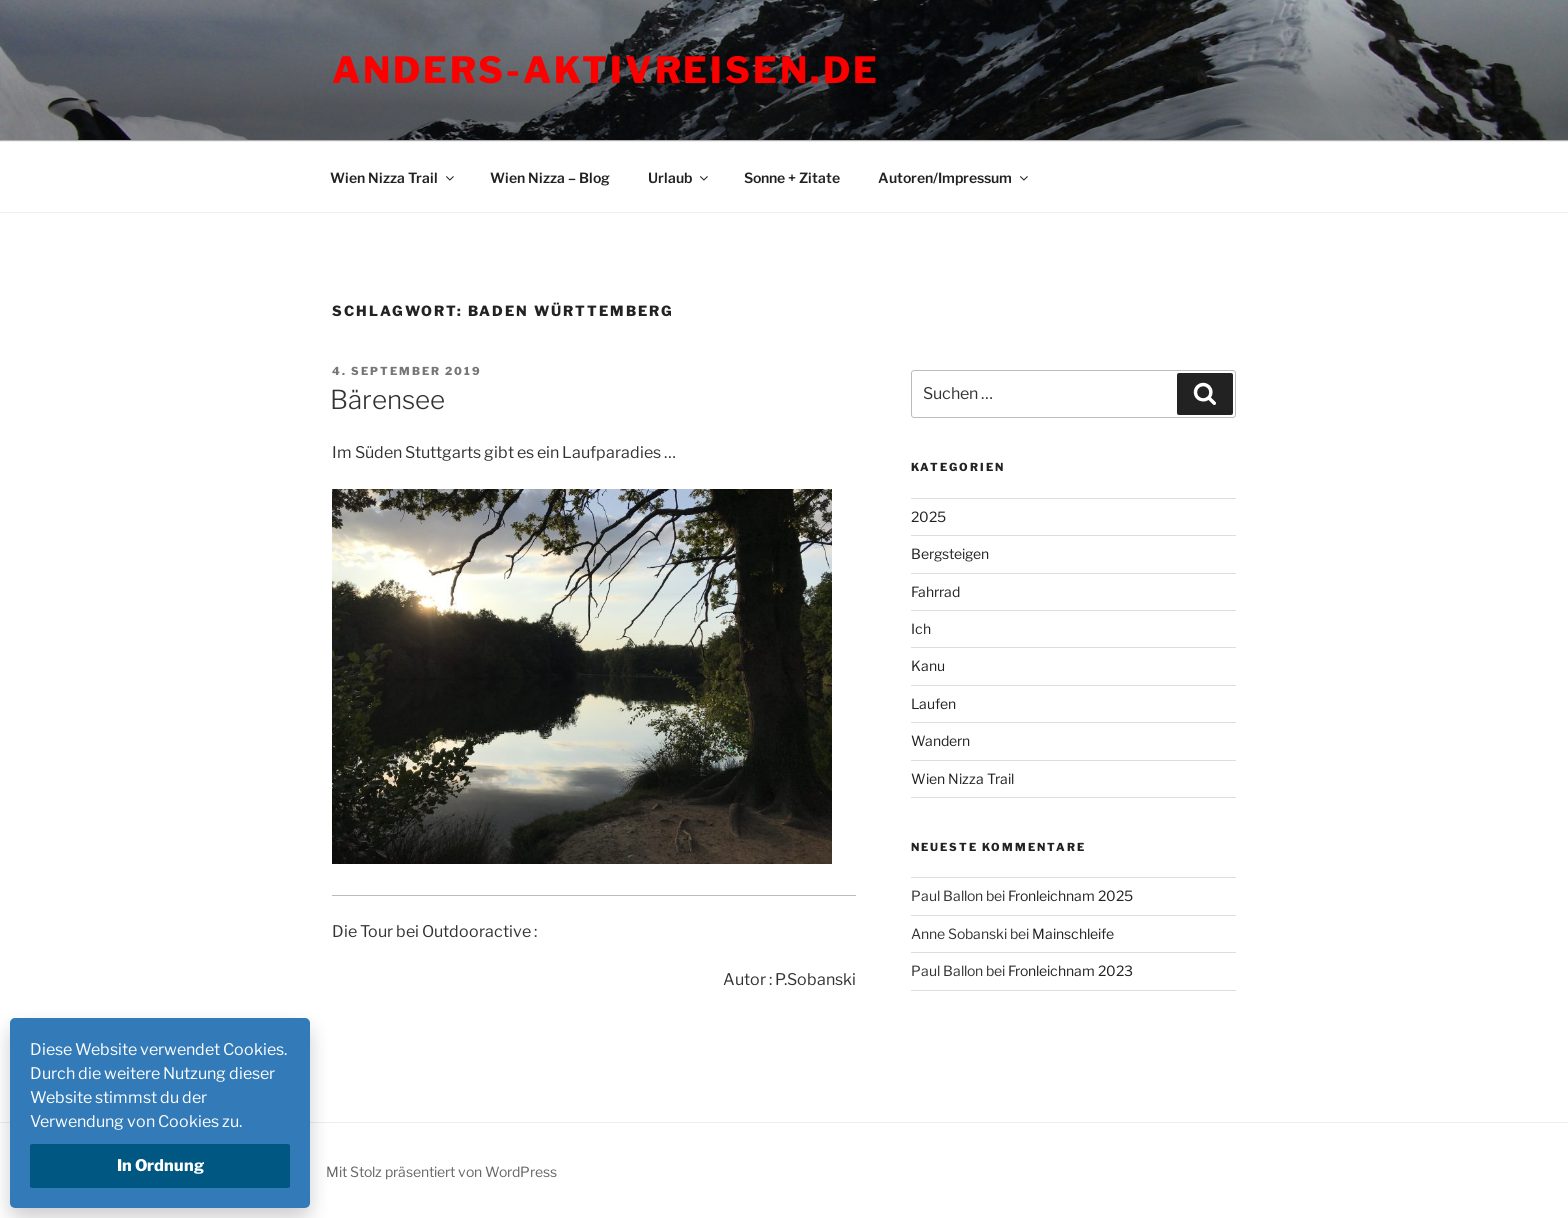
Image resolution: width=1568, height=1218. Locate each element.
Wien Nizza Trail (393, 177)
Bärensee (387, 399)
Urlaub (679, 177)
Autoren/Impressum (954, 177)
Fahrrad (935, 591)
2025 (928, 516)
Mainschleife (1073, 933)
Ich (921, 628)
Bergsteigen (950, 553)
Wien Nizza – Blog (550, 177)
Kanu (928, 665)
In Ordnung (160, 1165)
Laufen (933, 703)
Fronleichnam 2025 (1070, 895)
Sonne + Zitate (792, 177)
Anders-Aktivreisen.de (605, 70)
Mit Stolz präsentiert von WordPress (441, 1171)
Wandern (940, 740)
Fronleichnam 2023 (1070, 970)
